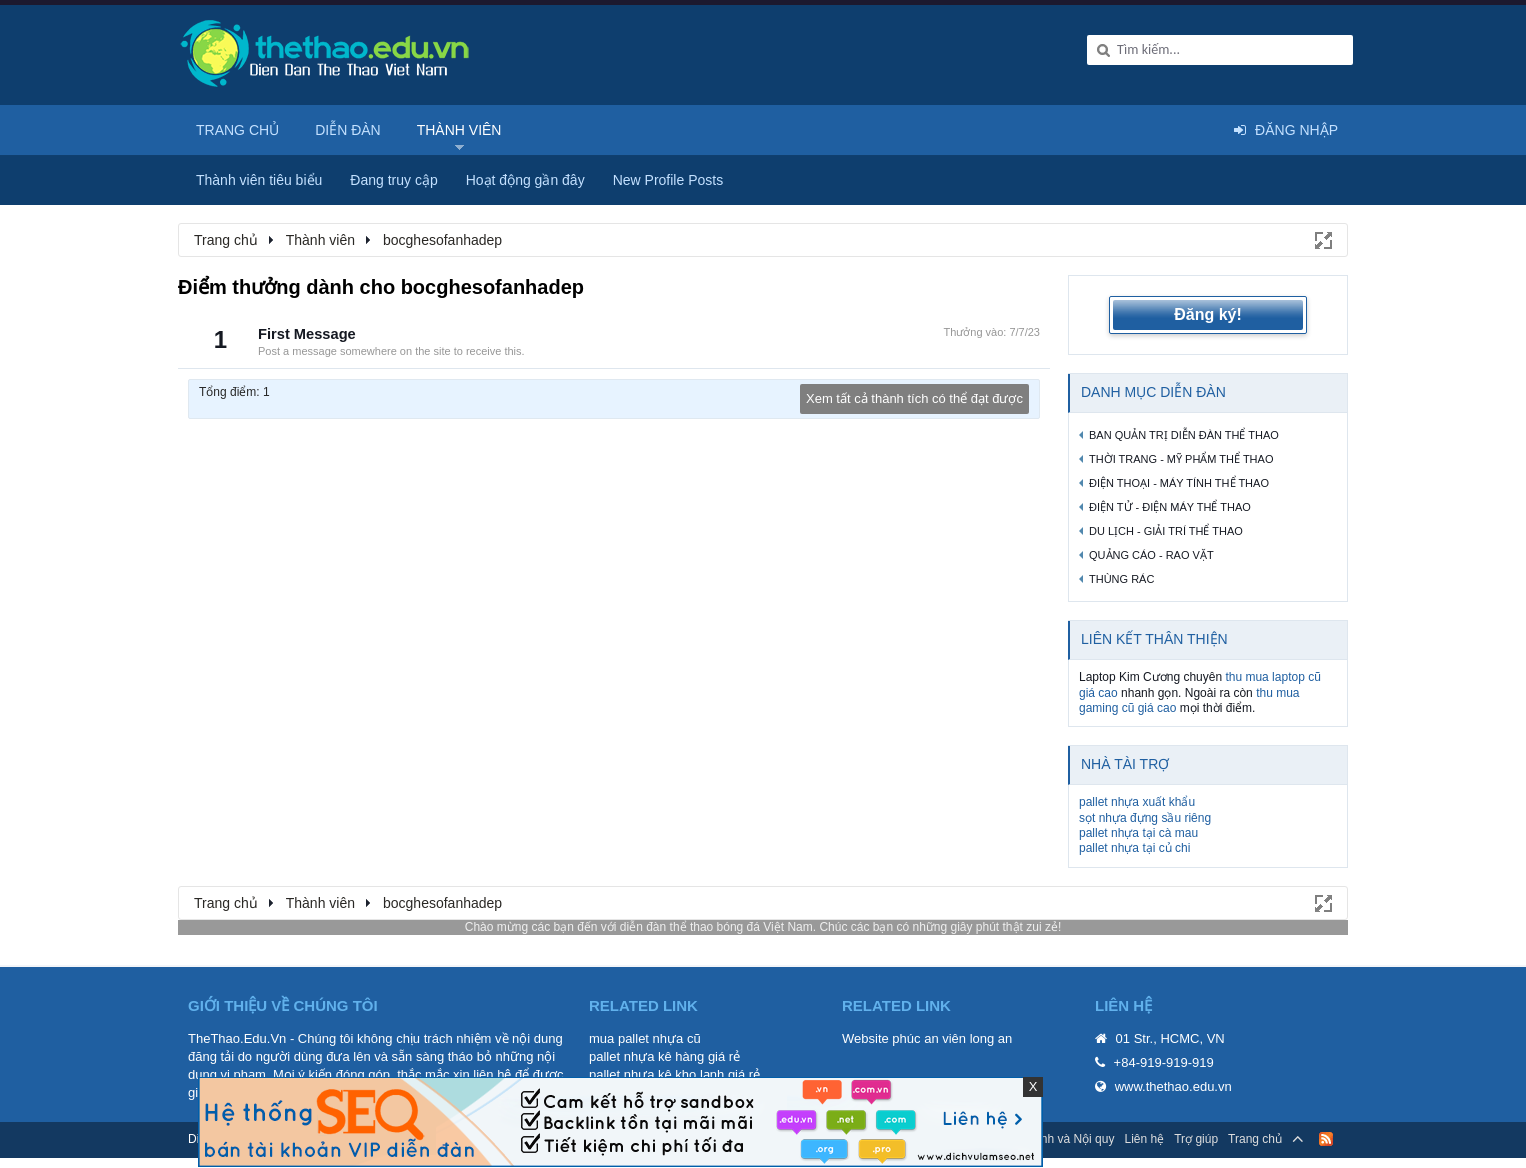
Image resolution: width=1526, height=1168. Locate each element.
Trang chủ (237, 130)
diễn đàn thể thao (666, 927)
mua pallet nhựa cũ (645, 1038)
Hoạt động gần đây (525, 180)
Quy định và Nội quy (1060, 1139)
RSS (1326, 1139)
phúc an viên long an (952, 1038)
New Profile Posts (668, 180)
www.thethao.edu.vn (1173, 1086)
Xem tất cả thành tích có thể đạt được (914, 398)
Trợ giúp (1196, 1139)
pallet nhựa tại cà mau (1138, 833)
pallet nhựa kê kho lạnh (656, 1074)
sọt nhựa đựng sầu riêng (1145, 818)
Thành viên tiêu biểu (259, 180)
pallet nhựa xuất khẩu (1137, 802)
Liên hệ (1144, 1139)
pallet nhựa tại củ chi (1134, 848)
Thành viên (459, 130)
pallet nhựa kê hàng (646, 1056)
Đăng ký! (1208, 314)
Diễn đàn (348, 130)
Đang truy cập (393, 180)
